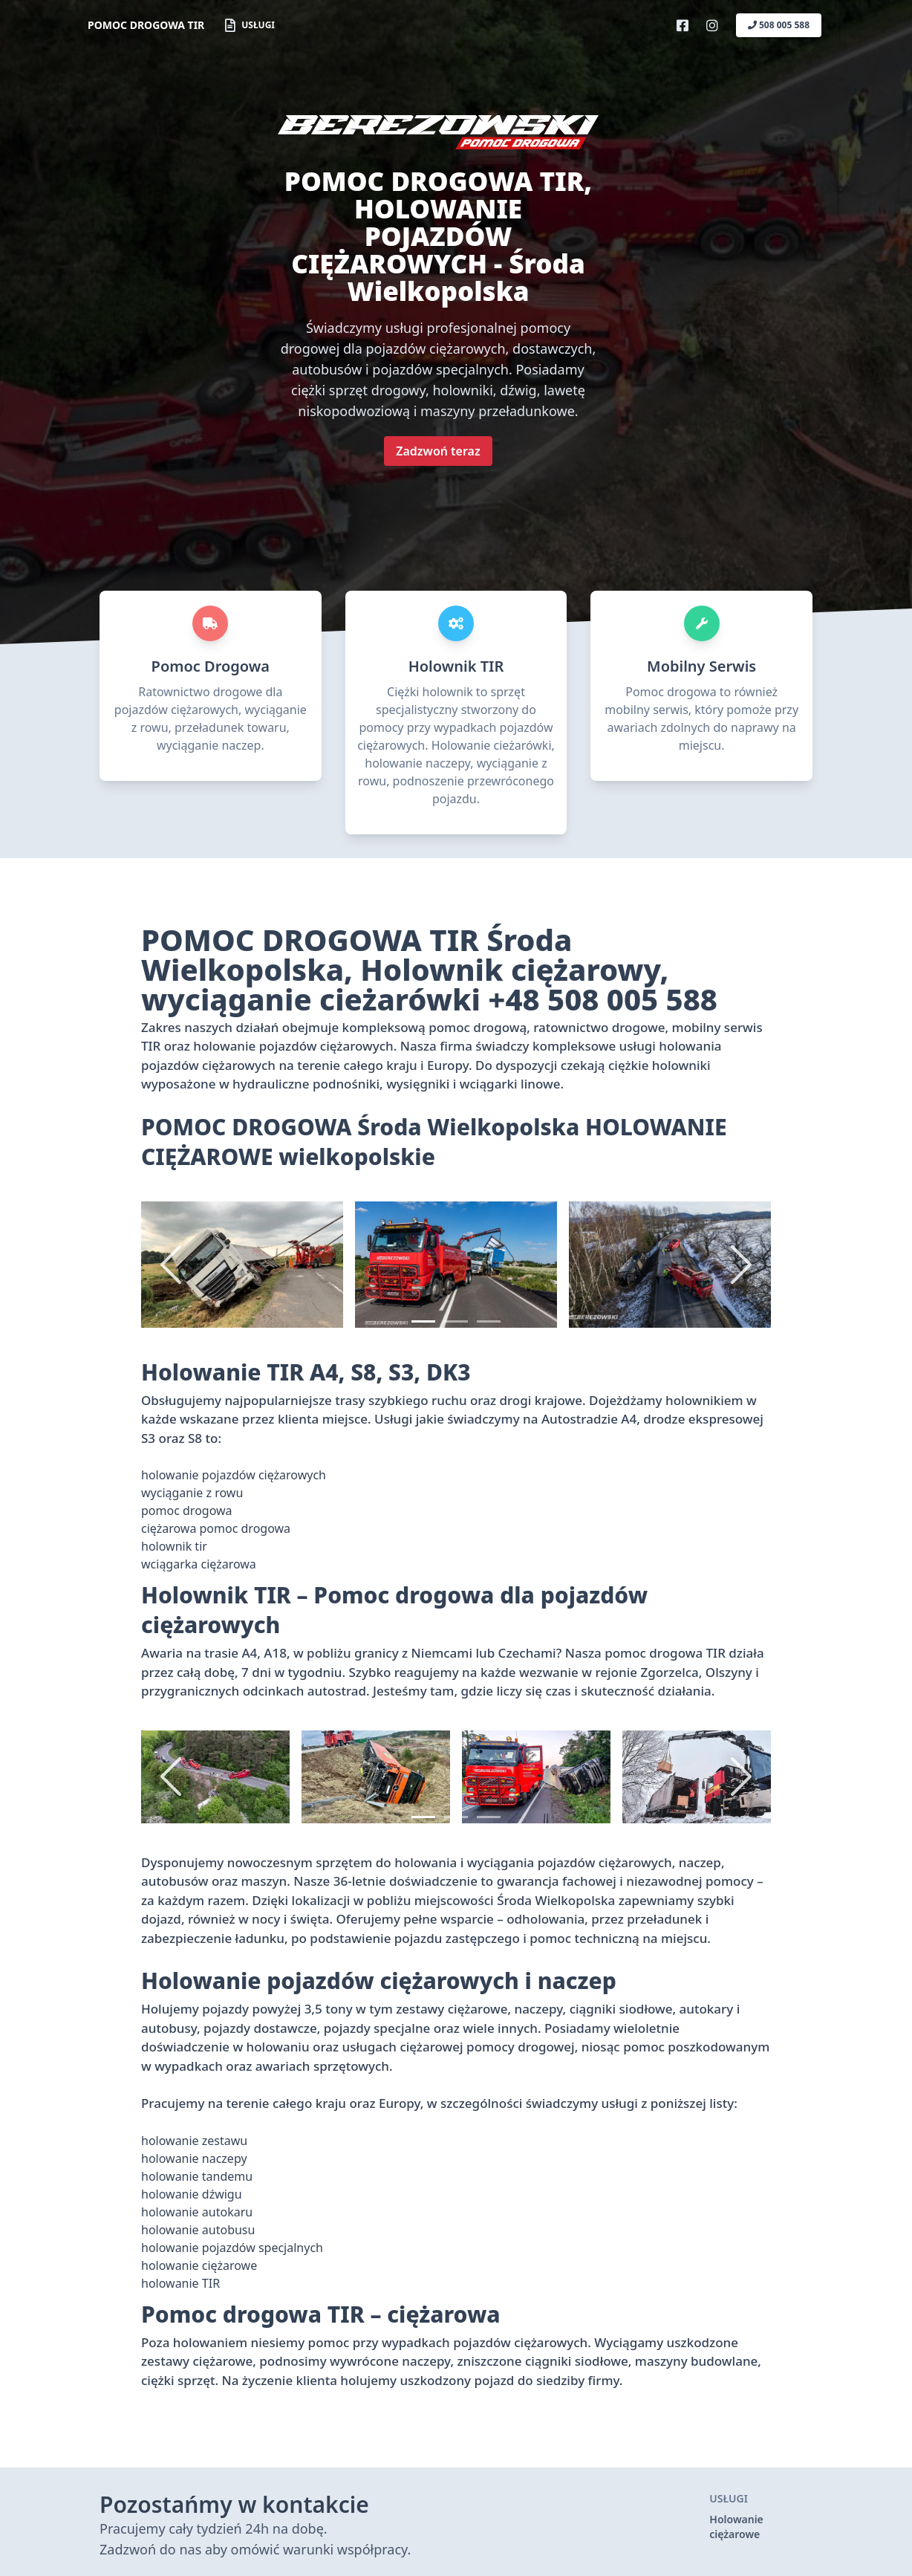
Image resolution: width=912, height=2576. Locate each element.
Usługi (250, 25)
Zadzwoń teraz (438, 451)
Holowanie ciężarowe (736, 2526)
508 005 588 (779, 25)
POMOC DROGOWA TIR (146, 25)
